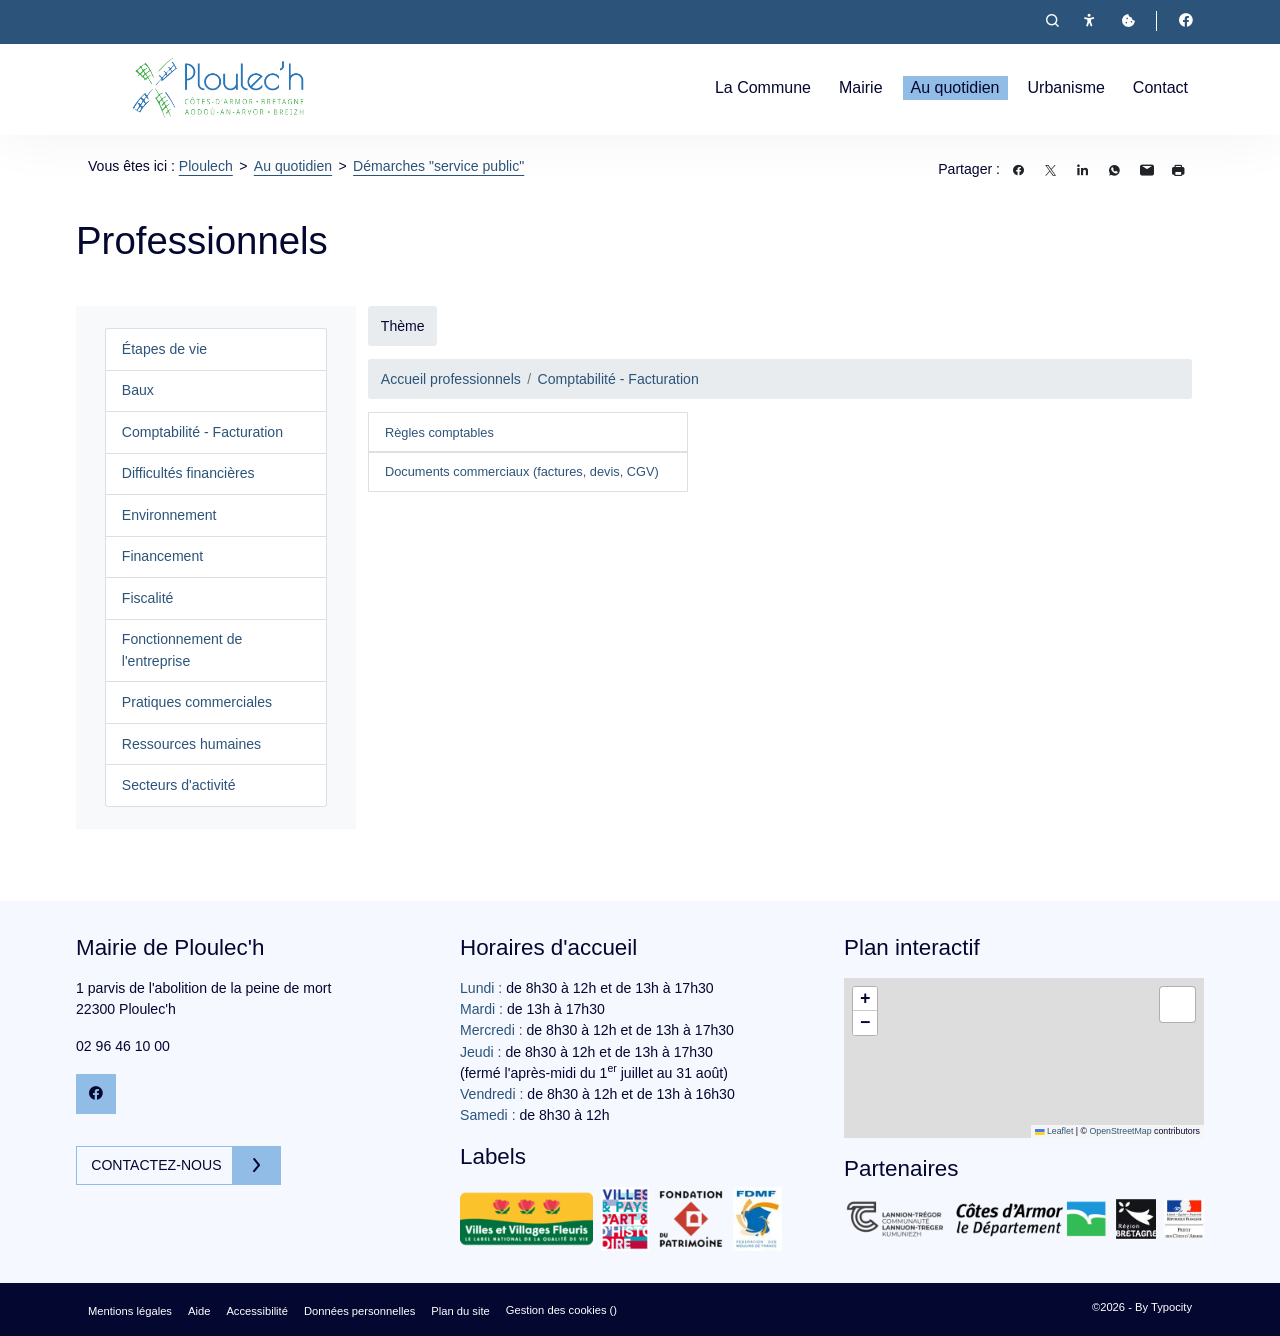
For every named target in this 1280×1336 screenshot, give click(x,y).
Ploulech (206, 166)
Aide (199, 1311)
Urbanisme (1066, 87)
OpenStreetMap (1120, 1131)
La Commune (763, 87)
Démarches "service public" (438, 166)
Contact (1160, 87)
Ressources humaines (191, 744)
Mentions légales (130, 1311)
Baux (138, 390)
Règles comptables (439, 432)
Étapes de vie (164, 349)
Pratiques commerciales (197, 702)
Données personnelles (359, 1311)
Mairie (861, 87)
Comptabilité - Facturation (202, 432)
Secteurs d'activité (179, 785)
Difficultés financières (188, 473)
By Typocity (1163, 1307)
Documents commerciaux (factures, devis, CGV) (522, 471)
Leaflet (1054, 1131)
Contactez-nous (162, 1165)
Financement (162, 556)
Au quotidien (955, 87)
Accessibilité (257, 1311)
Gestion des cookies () (561, 1310)
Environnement (169, 515)
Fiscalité (148, 598)
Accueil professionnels (451, 379)
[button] (865, 999)
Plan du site (460, 1311)
